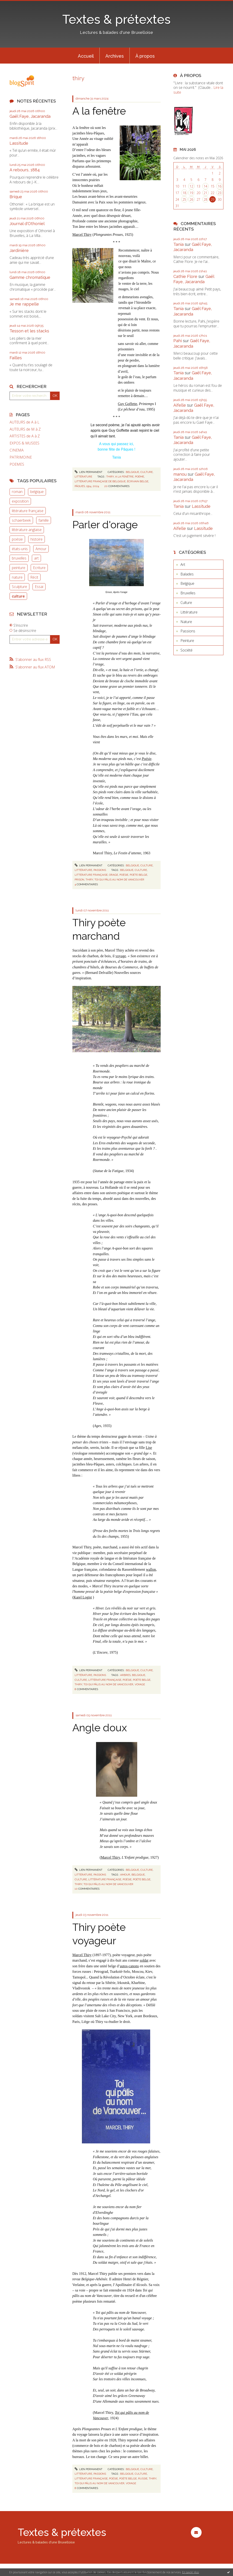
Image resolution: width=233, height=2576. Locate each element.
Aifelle (179, 405)
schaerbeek (21, 520)
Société (186, 650)
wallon (151, 1569)
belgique (37, 491)
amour (125, 1874)
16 (219, 186)
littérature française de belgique (100, 481)
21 (205, 193)
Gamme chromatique (30, 277)
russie (142, 2478)
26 (191, 199)
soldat (144, 1960)
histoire (36, 539)
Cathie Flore (185, 276)
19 (191, 193)
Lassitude (19, 143)
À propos (145, 56)
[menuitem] (85, 56)
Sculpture (19, 586)
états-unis (20, 548)
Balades (187, 574)
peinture (18, 567)
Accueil (86, 56)
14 (205, 186)
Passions (100, 870)
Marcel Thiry (82, 234)
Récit (34, 577)
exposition (20, 501)
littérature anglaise (27, 529)
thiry (110, 476)
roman (17, 491)
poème (139, 476)
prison (79, 879)
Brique (16, 196)
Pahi (177, 340)
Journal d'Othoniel (27, 223)
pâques (80, 486)
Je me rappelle (24, 304)
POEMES (17, 464)
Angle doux (99, 1728)
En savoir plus (190, 2572)
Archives (114, 56)
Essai (39, 586)
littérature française (27, 510)
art (36, 558)
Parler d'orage (105, 525)
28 (205, 199)
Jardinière (19, 250)
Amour (40, 548)
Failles (16, 357)
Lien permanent (88, 472)
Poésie (147, 759)
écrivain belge (137, 481)
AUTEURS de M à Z (25, 429)
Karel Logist (82, 1597)
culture (18, 596)
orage (113, 874)
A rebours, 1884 (25, 169)
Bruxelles (187, 592)
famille (43, 520)
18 (184, 193)
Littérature (83, 476)
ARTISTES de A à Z (25, 436)
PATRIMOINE (21, 457)
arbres (125, 1675)
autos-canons (129, 1966)
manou (180, 474)
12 (191, 186)
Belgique (132, 472)
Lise (149, 1448)
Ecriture (39, 567)
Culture (146, 472)
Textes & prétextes (116, 19)
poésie (17, 539)
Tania (178, 244)
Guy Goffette (127, 404)
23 (219, 193)
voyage (120, 956)
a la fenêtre (124, 476)
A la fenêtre (99, 111)
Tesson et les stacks (29, 330)
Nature (186, 621)
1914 (88, 486)
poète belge (138, 874)
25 (184, 199)
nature (17, 577)
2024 (96, 486)
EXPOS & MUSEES (24, 443)
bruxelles (19, 558)
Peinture (187, 640)
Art (182, 564)
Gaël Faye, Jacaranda (30, 116)
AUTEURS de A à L (24, 422)
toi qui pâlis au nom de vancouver (119, 879)
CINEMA (17, 450)
